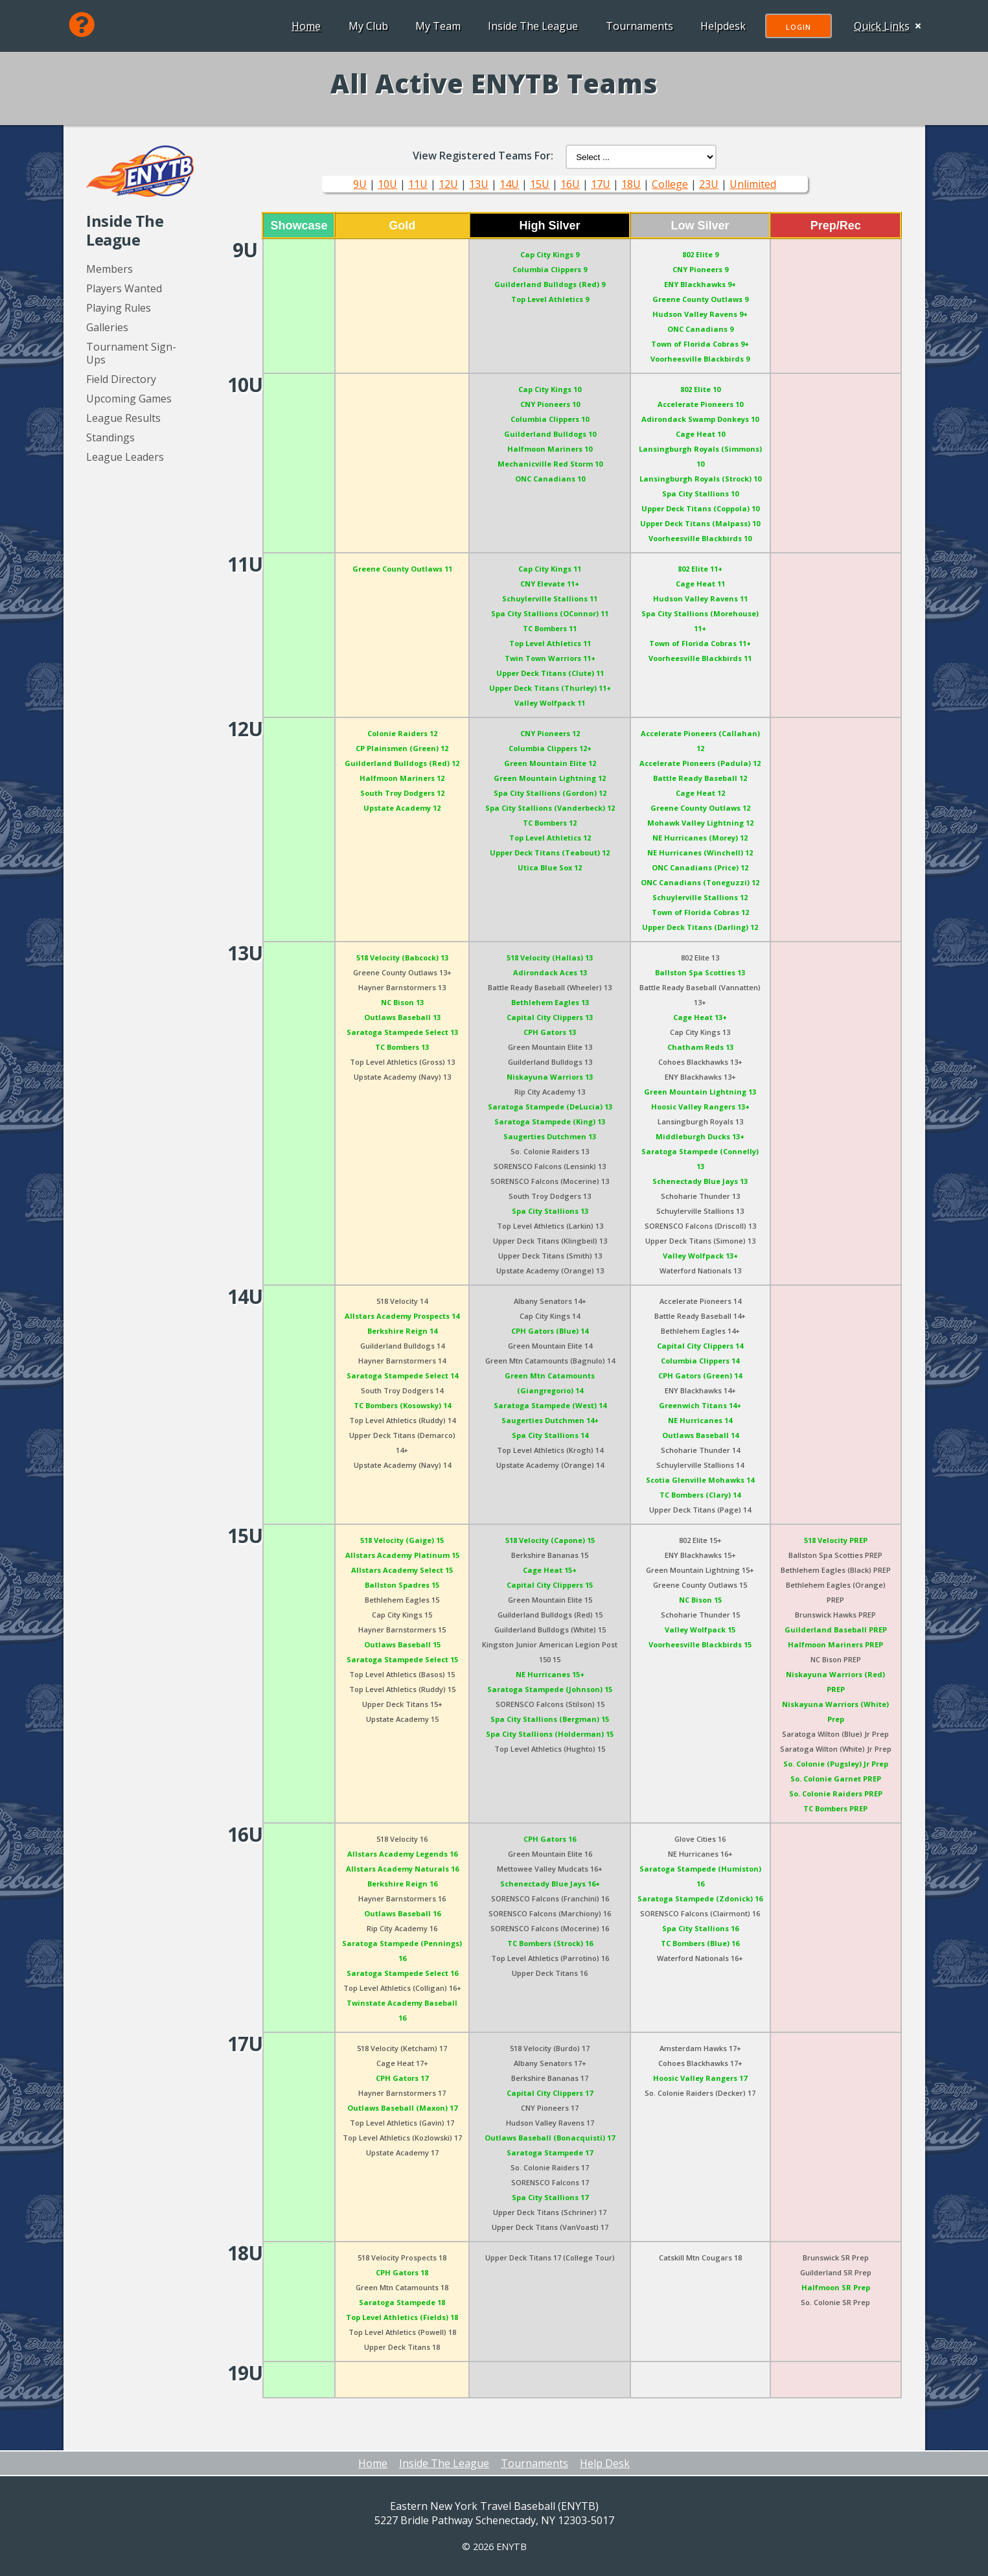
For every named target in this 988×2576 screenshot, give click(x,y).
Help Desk (605, 2463)
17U (600, 184)
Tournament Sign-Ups (131, 353)
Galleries (107, 327)
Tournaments (637, 26)
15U (539, 184)
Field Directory (121, 379)
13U (478, 184)
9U (360, 184)
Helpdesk (720, 26)
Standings (110, 437)
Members (109, 269)
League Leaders (125, 457)
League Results (123, 418)
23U (708, 184)
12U (448, 184)
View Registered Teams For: (483, 155)
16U (570, 184)
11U (418, 184)
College (670, 184)
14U (509, 184)
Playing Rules (118, 308)
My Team (435, 26)
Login (796, 27)
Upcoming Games (129, 398)
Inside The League (530, 26)
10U (387, 184)
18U (631, 184)
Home (303, 26)
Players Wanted (124, 288)
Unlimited (753, 184)
